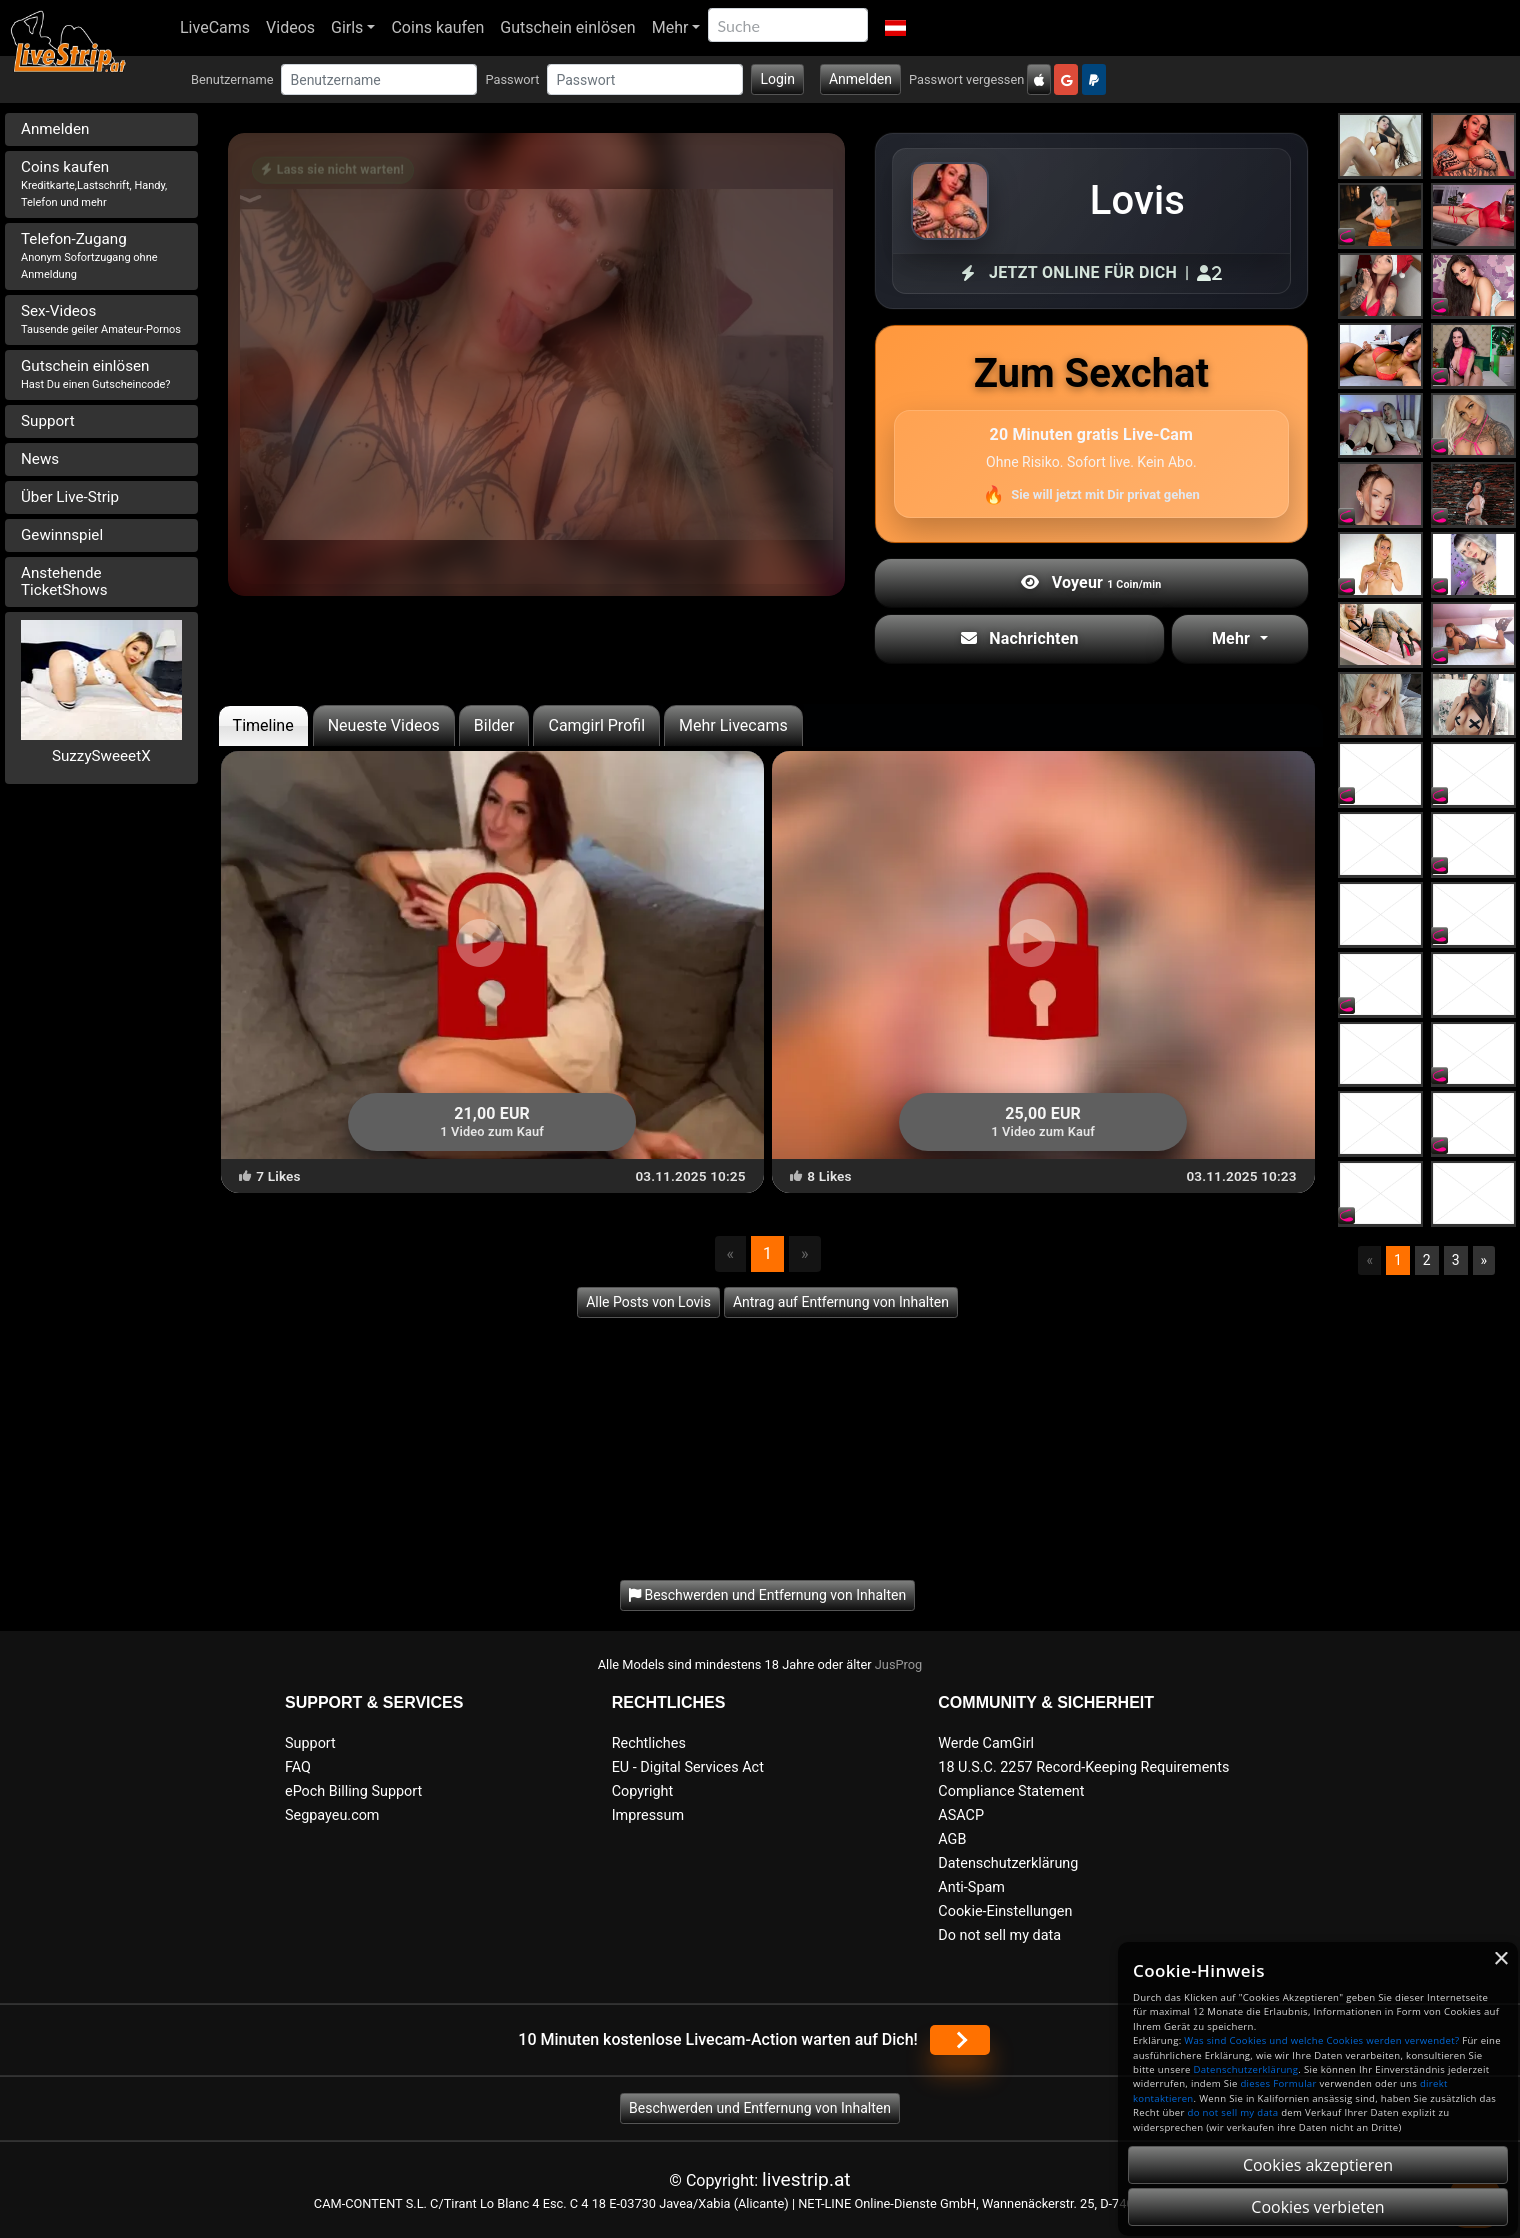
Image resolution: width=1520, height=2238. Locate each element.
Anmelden (860, 79)
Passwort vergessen (966, 79)
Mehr (670, 27)
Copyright (642, 1791)
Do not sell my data (999, 1935)
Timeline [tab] (263, 725)
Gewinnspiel (62, 535)
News (40, 459)
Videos (290, 27)
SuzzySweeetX (101, 756)
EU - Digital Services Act (688, 1767)
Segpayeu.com (332, 1815)
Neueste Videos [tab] (384, 725)
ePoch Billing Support (353, 1791)
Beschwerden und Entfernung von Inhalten (760, 2108)
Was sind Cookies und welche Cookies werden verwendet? (1321, 2040)
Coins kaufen (437, 27)
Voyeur (1091, 582)
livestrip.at (806, 2179)
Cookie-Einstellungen (1005, 1911)
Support (48, 421)
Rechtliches (649, 1743)
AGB (952, 1839)
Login (777, 79)
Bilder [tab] (494, 725)
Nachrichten (1020, 638)
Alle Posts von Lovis (648, 1302)
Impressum (648, 1815)
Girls (347, 27)
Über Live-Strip (70, 497)
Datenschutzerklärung (1008, 1863)
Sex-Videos (101, 319)
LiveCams (215, 27)
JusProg (899, 1664)
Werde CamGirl (986, 1743)
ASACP (961, 1815)
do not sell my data (1233, 2112)
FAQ (298, 1767)
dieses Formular (1278, 2083)
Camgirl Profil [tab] (596, 725)
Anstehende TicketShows (64, 581)
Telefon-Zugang (89, 255)
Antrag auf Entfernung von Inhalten (841, 1302)
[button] (894, 28)
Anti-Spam (971, 1887)
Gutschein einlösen (567, 27)
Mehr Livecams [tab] (733, 725)
